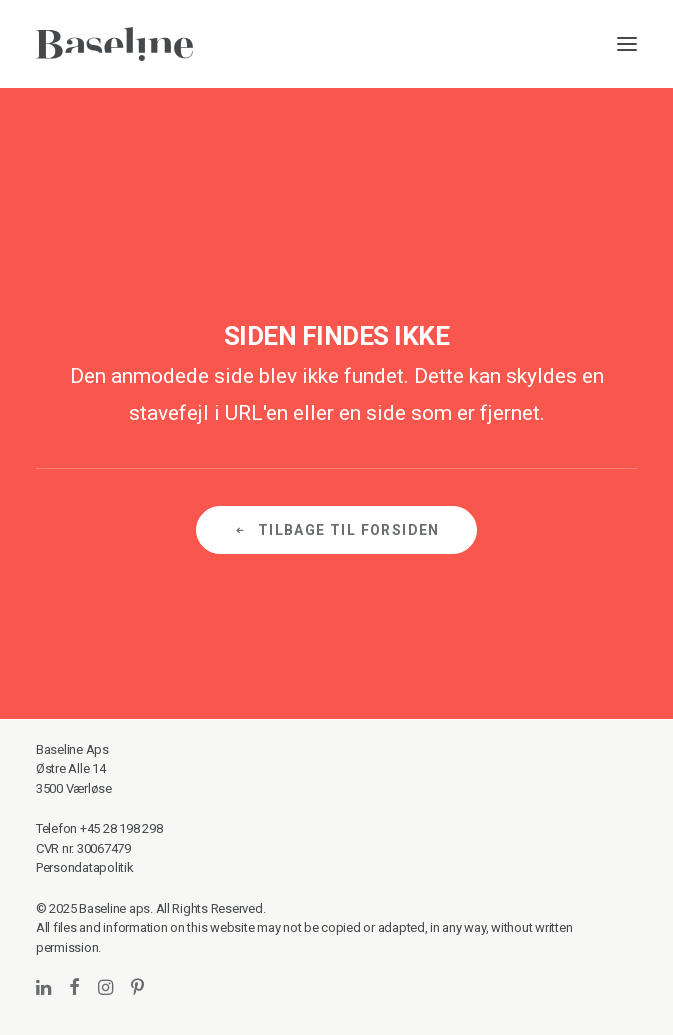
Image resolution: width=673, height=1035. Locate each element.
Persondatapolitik (85, 867)
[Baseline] (114, 44)
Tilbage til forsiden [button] (336, 530)
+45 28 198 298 (121, 828)
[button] (627, 44)
